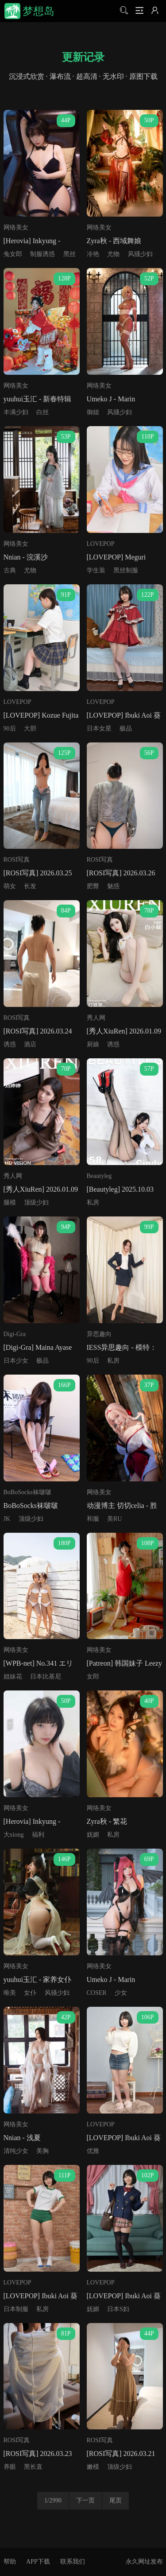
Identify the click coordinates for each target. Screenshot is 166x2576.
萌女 (10, 886)
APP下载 (38, 2561)
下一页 (85, 2500)
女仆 (30, 1992)
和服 (93, 1518)
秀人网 (96, 1017)
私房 (93, 1202)
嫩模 (93, 2466)
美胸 (42, 2151)
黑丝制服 (125, 570)
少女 (121, 1992)
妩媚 (93, 1834)
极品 (126, 728)
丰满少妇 (16, 412)
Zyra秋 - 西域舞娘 (114, 241)
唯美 (10, 1992)
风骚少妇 (140, 254)
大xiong (14, 1834)
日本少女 (16, 1360)
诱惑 (10, 1044)
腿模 (10, 1202)
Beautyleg (99, 1176)
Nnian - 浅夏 (22, 2137)
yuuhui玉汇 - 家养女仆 (38, 1979)
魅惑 (113, 886)
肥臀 (93, 886)
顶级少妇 (36, 1202)
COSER (97, 1992)
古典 (10, 570)
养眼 (10, 2466)
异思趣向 (99, 1334)
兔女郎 (13, 254)
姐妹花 (13, 1676)
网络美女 (16, 227)
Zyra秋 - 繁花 (107, 1821)
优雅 (93, 2151)
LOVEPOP (101, 543)
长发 (30, 886)
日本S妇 (118, 2309)
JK (7, 1518)
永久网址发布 (144, 2561)
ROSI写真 (17, 859)
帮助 (10, 2561)
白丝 (42, 412)
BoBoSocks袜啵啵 (27, 1492)
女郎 (93, 1676)
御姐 (93, 412)
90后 (10, 728)
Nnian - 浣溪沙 (26, 557)
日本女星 (99, 728)
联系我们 (72, 2561)
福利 (38, 1834)
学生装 (96, 570)
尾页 (115, 2500)
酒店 (30, 1044)
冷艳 (93, 254)
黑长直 (33, 2466)
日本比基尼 (45, 1676)
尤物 (113, 254)
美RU (114, 1518)
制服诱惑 (42, 254)
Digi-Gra (15, 1334)
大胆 (30, 728)
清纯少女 (16, 2151)
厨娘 (93, 1044)
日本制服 (16, 2309)
